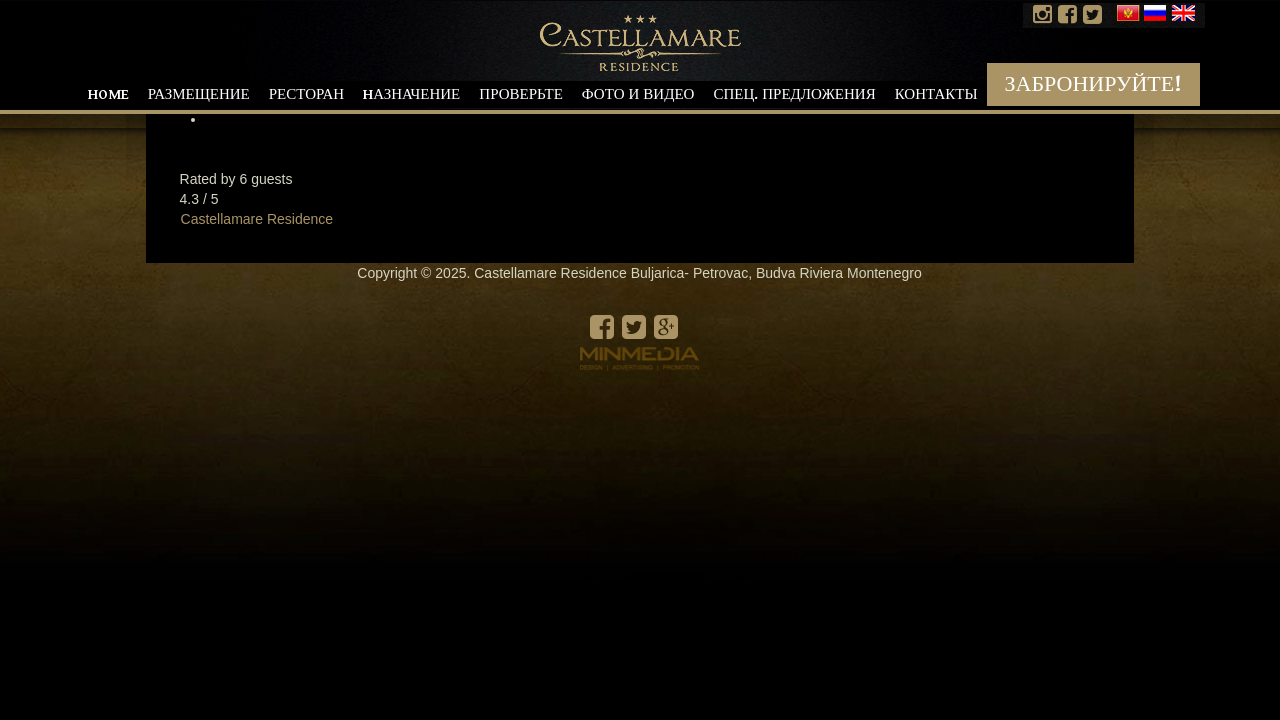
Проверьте (521, 94)
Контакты (936, 94)
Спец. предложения (794, 94)
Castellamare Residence (257, 219)
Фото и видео (638, 94)
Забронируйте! (1093, 84)
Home (108, 94)
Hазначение (411, 94)
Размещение (199, 94)
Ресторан (306, 94)
